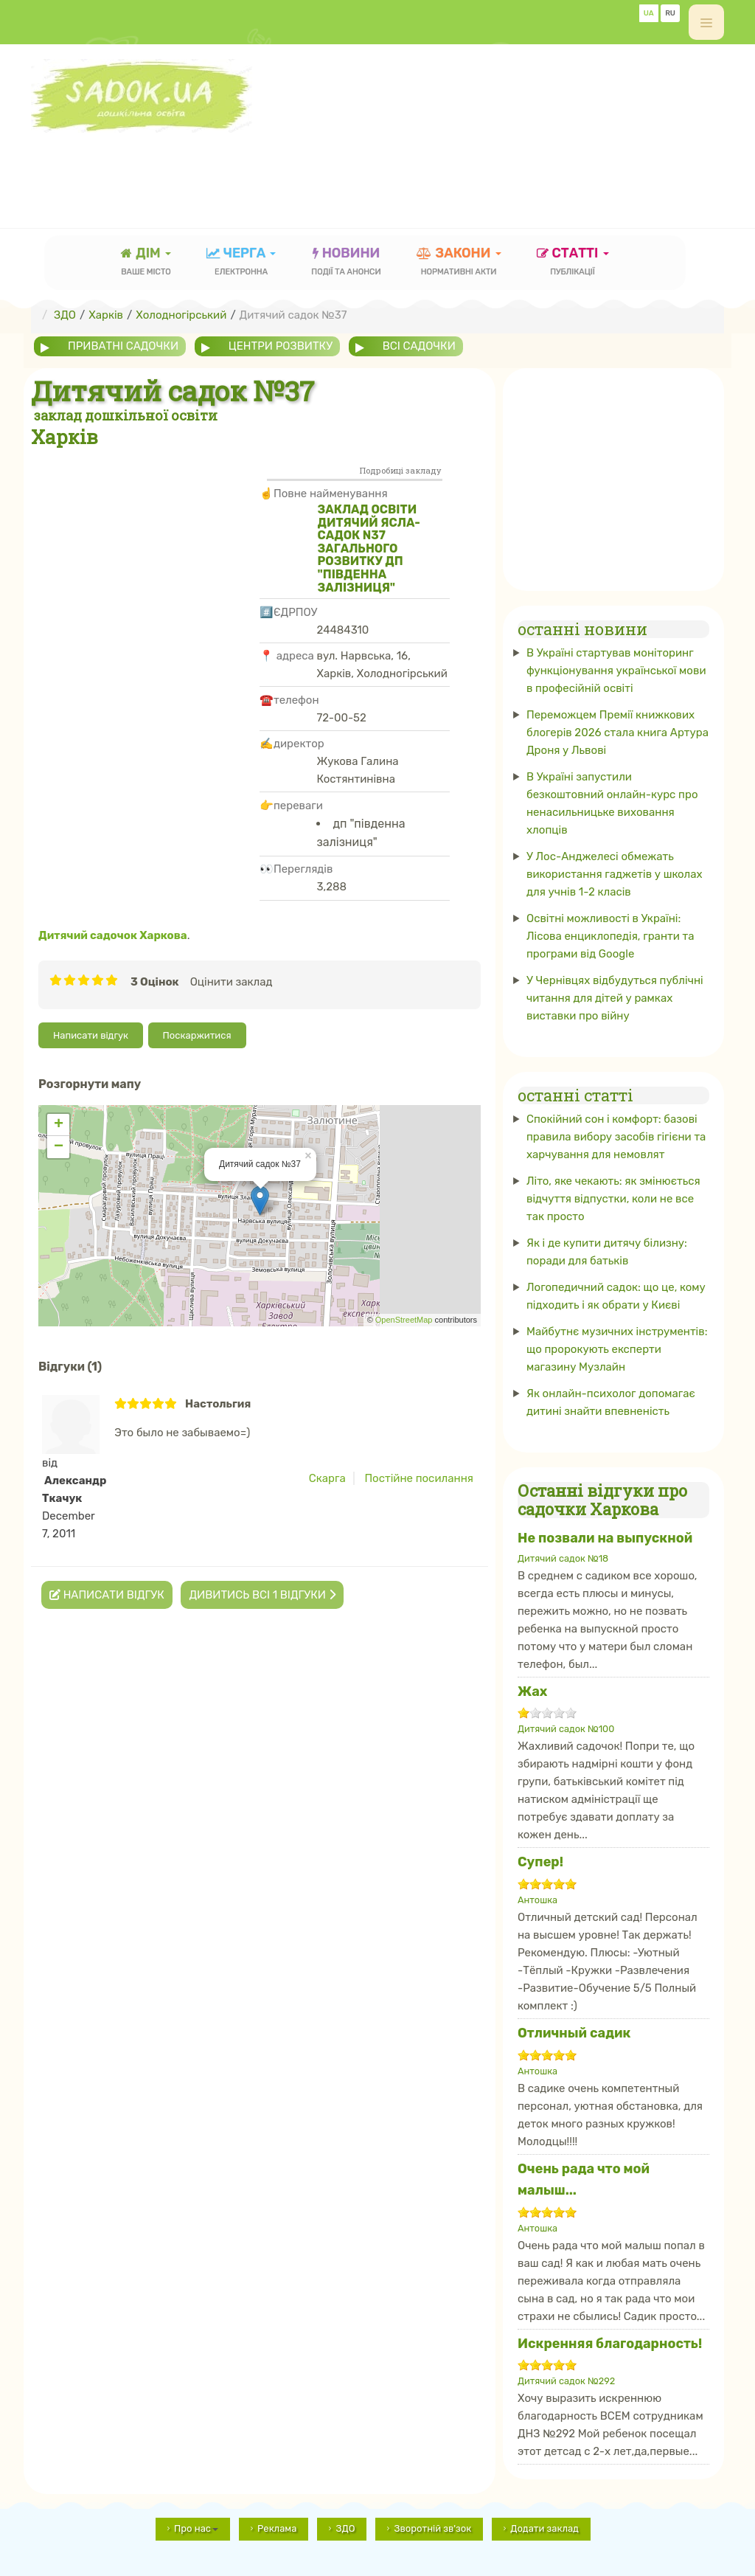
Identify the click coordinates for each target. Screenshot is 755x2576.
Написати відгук (90, 1035)
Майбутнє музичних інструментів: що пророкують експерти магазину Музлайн (617, 1349)
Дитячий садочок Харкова (112, 935)
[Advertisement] (299, 166)
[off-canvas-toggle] (706, 22)
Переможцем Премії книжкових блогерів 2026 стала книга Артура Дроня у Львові (617, 732)
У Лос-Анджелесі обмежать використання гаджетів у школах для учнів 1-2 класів (614, 874)
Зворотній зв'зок (432, 2528)
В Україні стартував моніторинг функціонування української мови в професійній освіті (616, 670)
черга (241, 263)
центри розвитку (281, 346)
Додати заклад (544, 2528)
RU (670, 13)
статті (573, 263)
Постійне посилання (418, 1478)
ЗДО (345, 2528)
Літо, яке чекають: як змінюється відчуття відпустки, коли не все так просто (613, 1198)
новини (345, 263)
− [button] (58, 1147)
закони (459, 263)
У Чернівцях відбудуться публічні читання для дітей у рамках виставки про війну (614, 998)
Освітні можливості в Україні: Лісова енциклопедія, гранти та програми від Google (610, 936)
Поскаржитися (197, 1035)
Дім (146, 263)
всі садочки (419, 346)
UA (649, 13)
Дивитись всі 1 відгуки (262, 1595)
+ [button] (58, 1125)
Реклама (276, 2528)
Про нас (196, 2528)
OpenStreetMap (404, 1319)
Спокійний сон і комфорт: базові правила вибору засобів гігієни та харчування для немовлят (616, 1136)
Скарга (327, 1478)
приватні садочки (123, 346)
